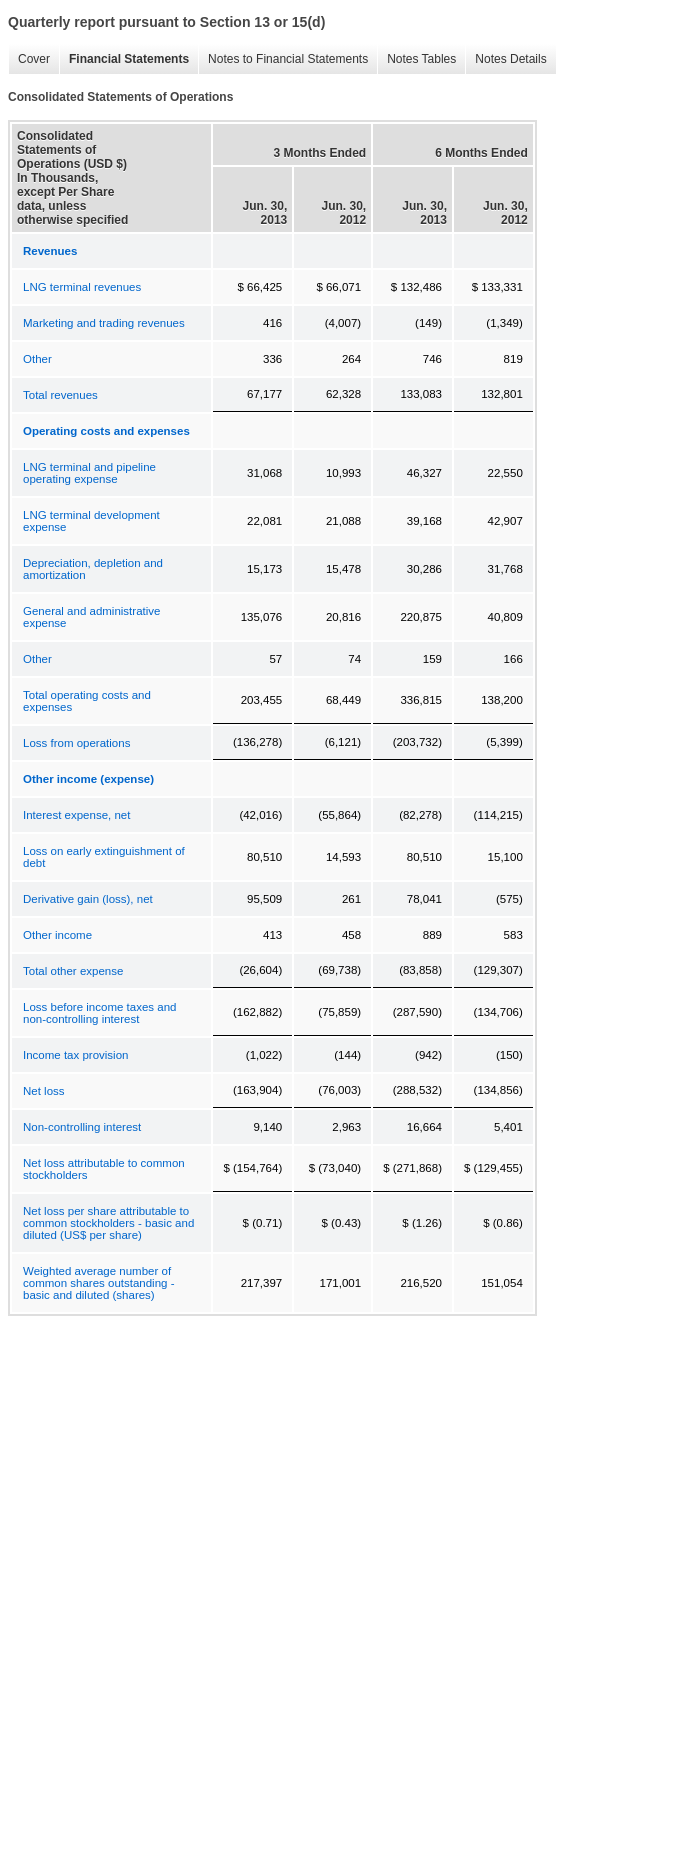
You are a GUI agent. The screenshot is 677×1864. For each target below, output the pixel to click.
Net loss (44, 1091)
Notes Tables (421, 59)
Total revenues (60, 395)
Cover (34, 59)
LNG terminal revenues (82, 287)
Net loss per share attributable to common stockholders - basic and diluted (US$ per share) (108, 1223)
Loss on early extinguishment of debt (104, 857)
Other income (57, 935)
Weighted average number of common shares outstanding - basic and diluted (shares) (99, 1283)
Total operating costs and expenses (87, 701)
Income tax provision (75, 1055)
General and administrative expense (91, 617)
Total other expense (73, 971)
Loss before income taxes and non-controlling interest (99, 1013)
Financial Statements (129, 59)
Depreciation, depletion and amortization (93, 569)
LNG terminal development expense (91, 521)
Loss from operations (76, 743)
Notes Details (510, 59)
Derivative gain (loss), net (88, 899)
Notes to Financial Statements (288, 59)
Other (37, 359)
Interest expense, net (76, 815)
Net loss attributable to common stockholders (104, 1169)
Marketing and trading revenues (104, 323)
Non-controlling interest (82, 1127)
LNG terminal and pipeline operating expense (89, 473)
